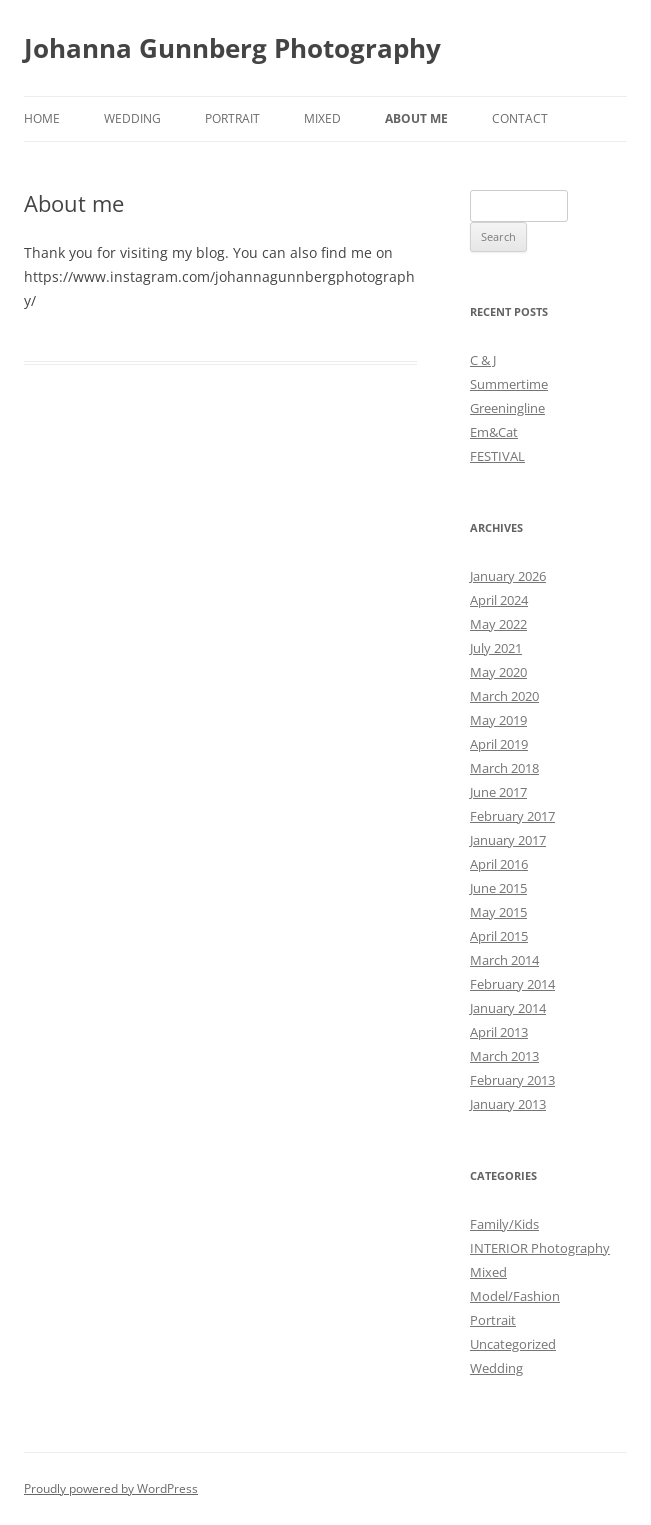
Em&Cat (494, 432)
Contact (520, 118)
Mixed (322, 118)
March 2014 (504, 960)
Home (42, 118)
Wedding (132, 118)
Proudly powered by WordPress (111, 1488)
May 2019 (498, 720)
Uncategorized (513, 1344)
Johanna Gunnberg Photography (232, 48)
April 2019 (499, 744)
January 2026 (508, 576)
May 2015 (498, 912)
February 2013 (512, 1080)
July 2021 (496, 648)
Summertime (509, 384)
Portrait (232, 118)
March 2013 (504, 1056)
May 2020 (498, 672)
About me (416, 118)
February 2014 (512, 984)
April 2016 (499, 864)
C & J (483, 360)
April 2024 (499, 600)
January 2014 (508, 1008)
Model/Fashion (515, 1296)
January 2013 (508, 1104)
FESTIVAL (497, 456)
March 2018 (504, 768)
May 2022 (498, 624)
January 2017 (508, 840)
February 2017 (512, 816)
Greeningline (507, 408)
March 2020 (504, 696)
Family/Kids (504, 1224)
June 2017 (498, 792)
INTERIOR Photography (540, 1248)
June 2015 (498, 888)
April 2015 (499, 936)
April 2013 (499, 1032)
